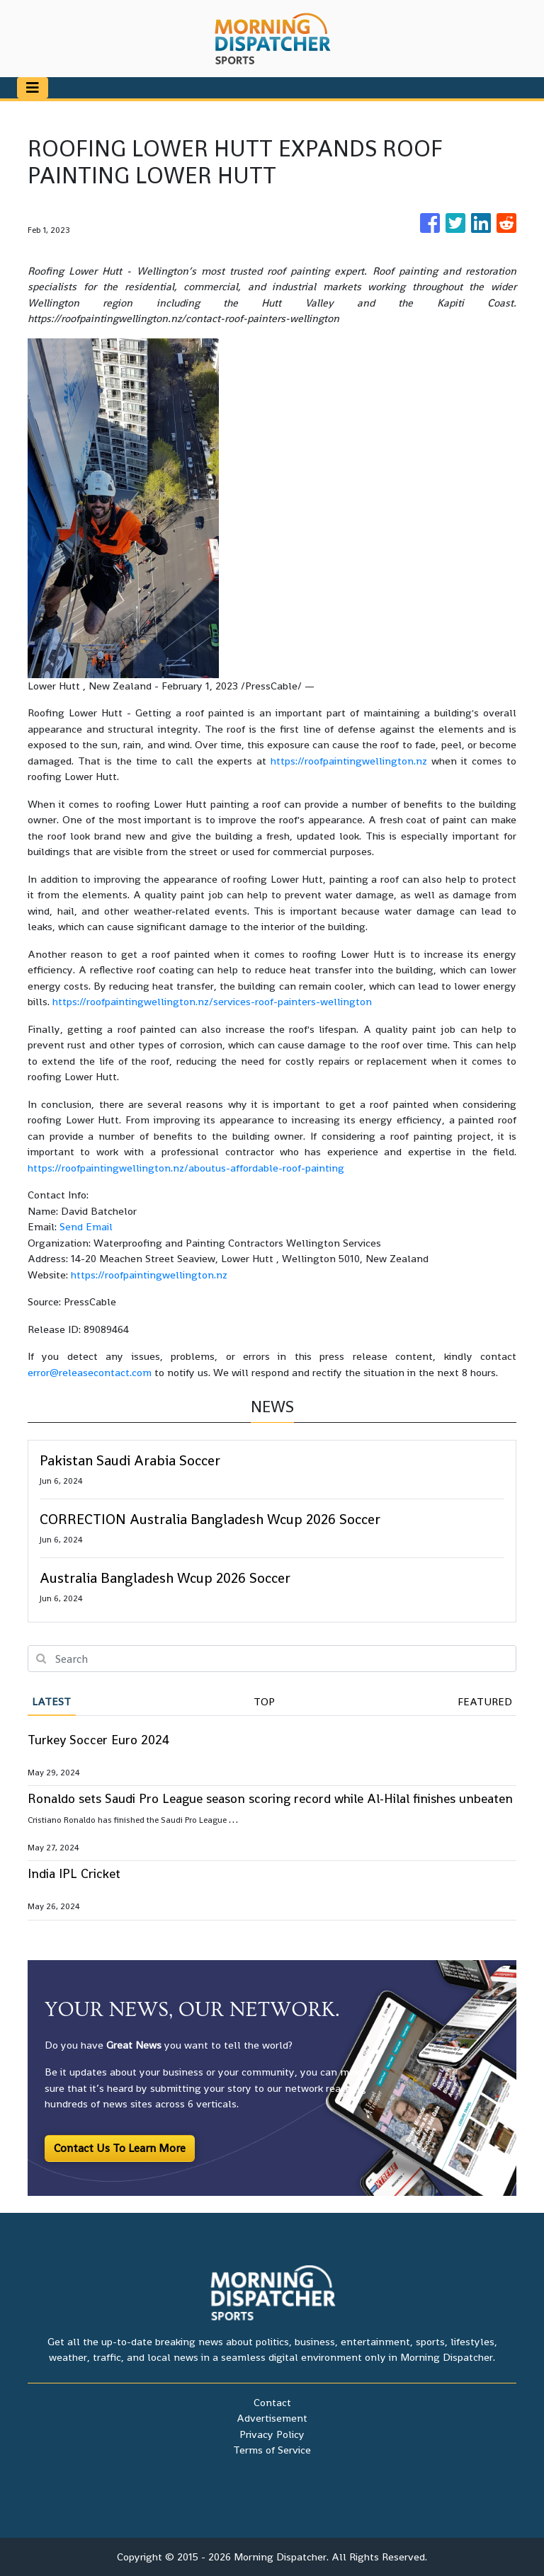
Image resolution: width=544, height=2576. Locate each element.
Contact (272, 2402)
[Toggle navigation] (32, 87)
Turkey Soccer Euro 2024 (98, 1739)
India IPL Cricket (74, 1873)
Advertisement (272, 2418)
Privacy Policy (272, 2434)
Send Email (86, 1226)
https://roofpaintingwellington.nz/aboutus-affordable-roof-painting (186, 1167)
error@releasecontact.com (90, 1372)
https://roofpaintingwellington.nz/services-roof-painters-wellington (212, 1001)
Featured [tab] (485, 1701)
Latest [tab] (51, 1701)
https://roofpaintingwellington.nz (349, 760)
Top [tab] (264, 1701)
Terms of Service (272, 2449)
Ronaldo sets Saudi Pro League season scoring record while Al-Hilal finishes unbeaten (270, 1798)
